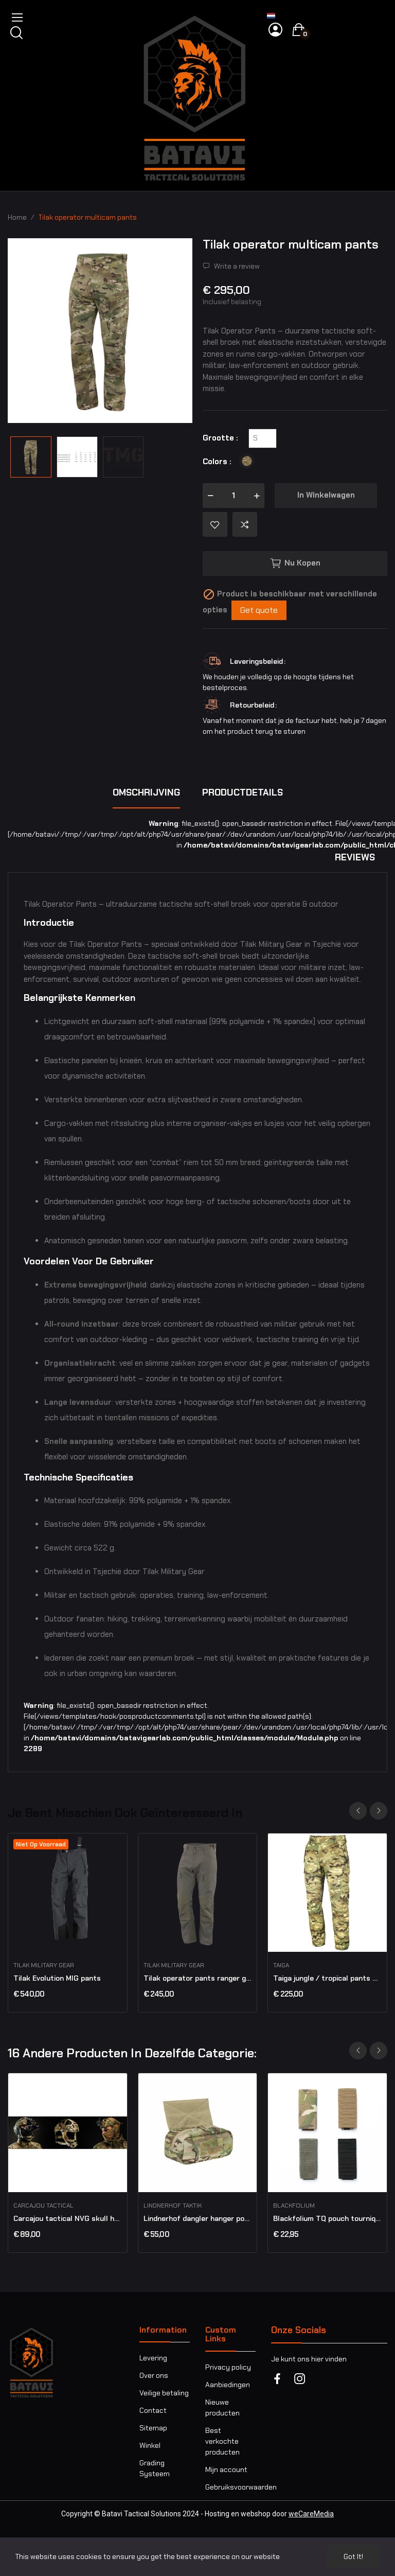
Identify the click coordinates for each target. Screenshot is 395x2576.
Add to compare (245, 524)
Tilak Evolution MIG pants (57, 1978)
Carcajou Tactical (43, 2205)
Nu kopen (295, 563)
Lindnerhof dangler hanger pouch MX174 (197, 2218)
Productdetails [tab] (242, 792)
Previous (358, 1811)
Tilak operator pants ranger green (197, 1978)
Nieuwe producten (222, 2407)
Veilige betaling (164, 2392)
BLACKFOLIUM (294, 2205)
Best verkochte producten (222, 2441)
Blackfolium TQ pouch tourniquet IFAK (327, 2218)
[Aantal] (233, 495)
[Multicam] (249, 461)
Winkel (149, 2445)
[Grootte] (262, 438)
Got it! (353, 2556)
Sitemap (153, 2427)
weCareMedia (311, 2514)
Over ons (153, 2375)
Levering (153, 2357)
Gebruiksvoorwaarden (230, 2487)
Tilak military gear (43, 1965)
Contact (153, 2410)
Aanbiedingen (227, 2384)
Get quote (259, 610)
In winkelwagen (326, 495)
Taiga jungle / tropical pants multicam (327, 1978)
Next (378, 1811)
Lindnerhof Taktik (172, 2205)
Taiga (281, 1965)
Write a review (236, 266)
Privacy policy (228, 2367)
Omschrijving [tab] (146, 792)
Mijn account (226, 2469)
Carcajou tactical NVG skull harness (67, 2218)
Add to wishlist (215, 524)
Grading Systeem (154, 2468)
